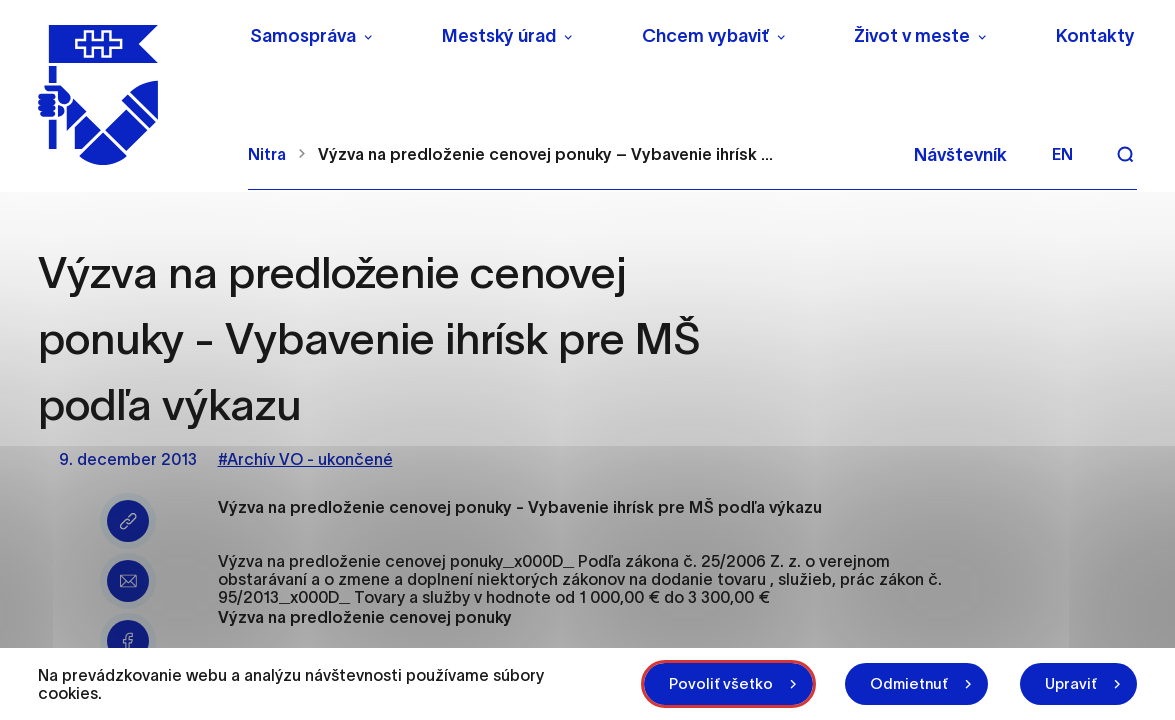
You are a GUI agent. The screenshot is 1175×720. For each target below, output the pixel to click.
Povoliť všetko (721, 683)
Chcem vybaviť (705, 36)
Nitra (267, 154)
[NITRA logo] (130, 95)
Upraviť (1071, 683)
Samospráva (303, 36)
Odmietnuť (909, 683)
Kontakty (1095, 36)
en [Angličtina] (1062, 154)
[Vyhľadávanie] (1125, 154)
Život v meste (912, 36)
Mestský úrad (499, 36)
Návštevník (960, 155)
